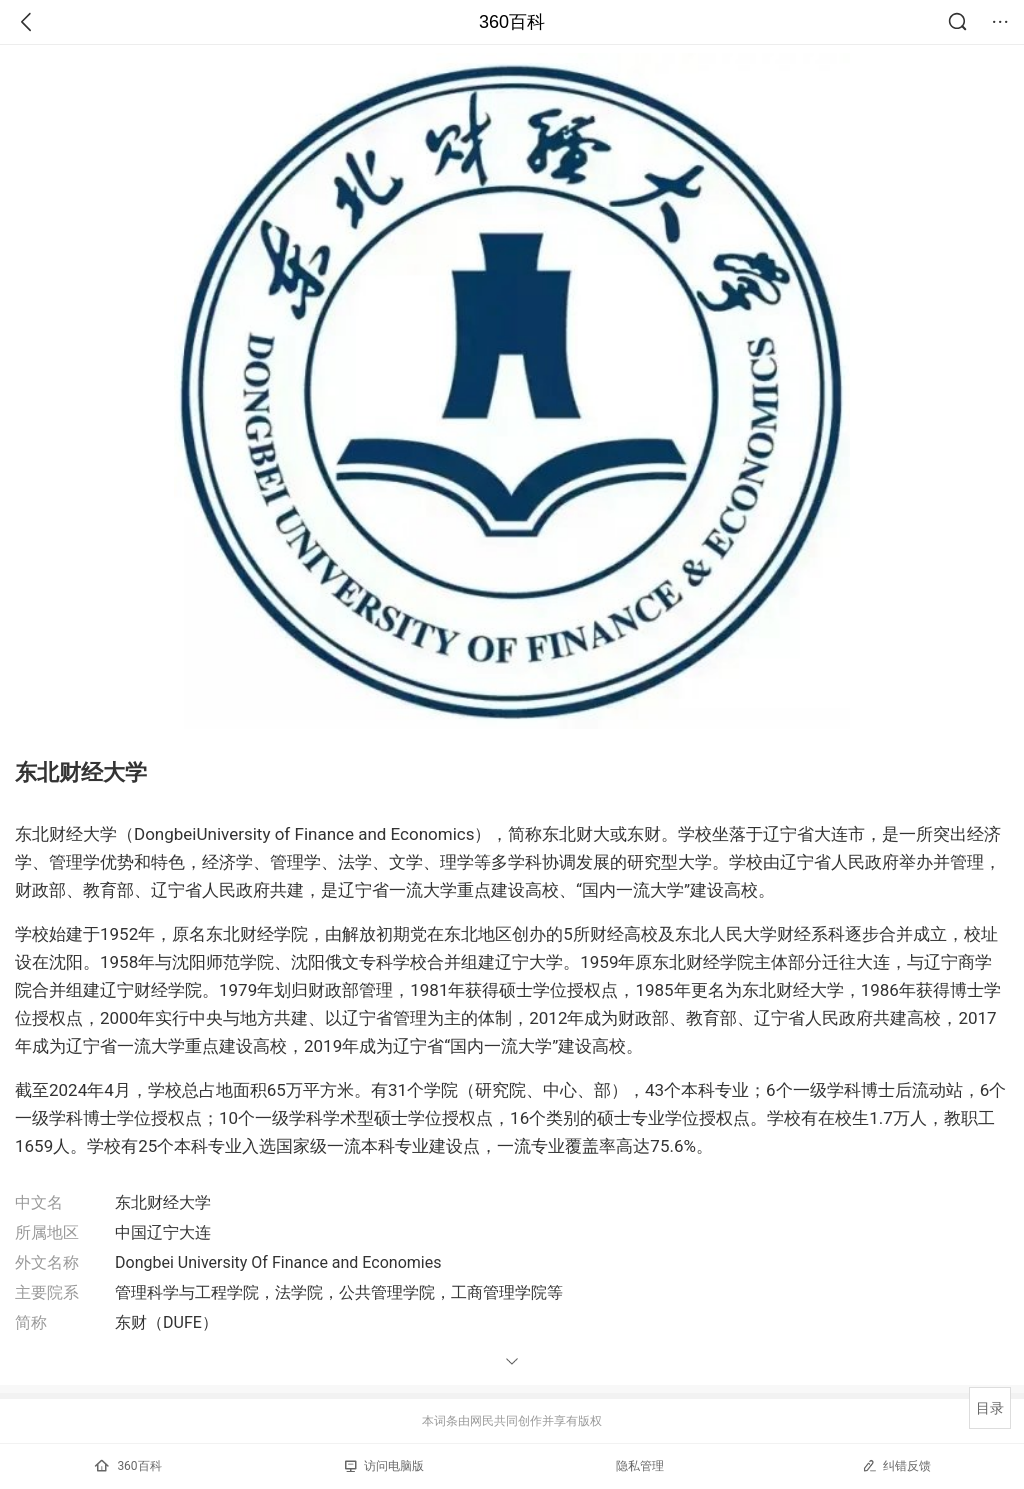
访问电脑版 (384, 1466)
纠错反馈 (896, 1465)
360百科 (512, 22)
